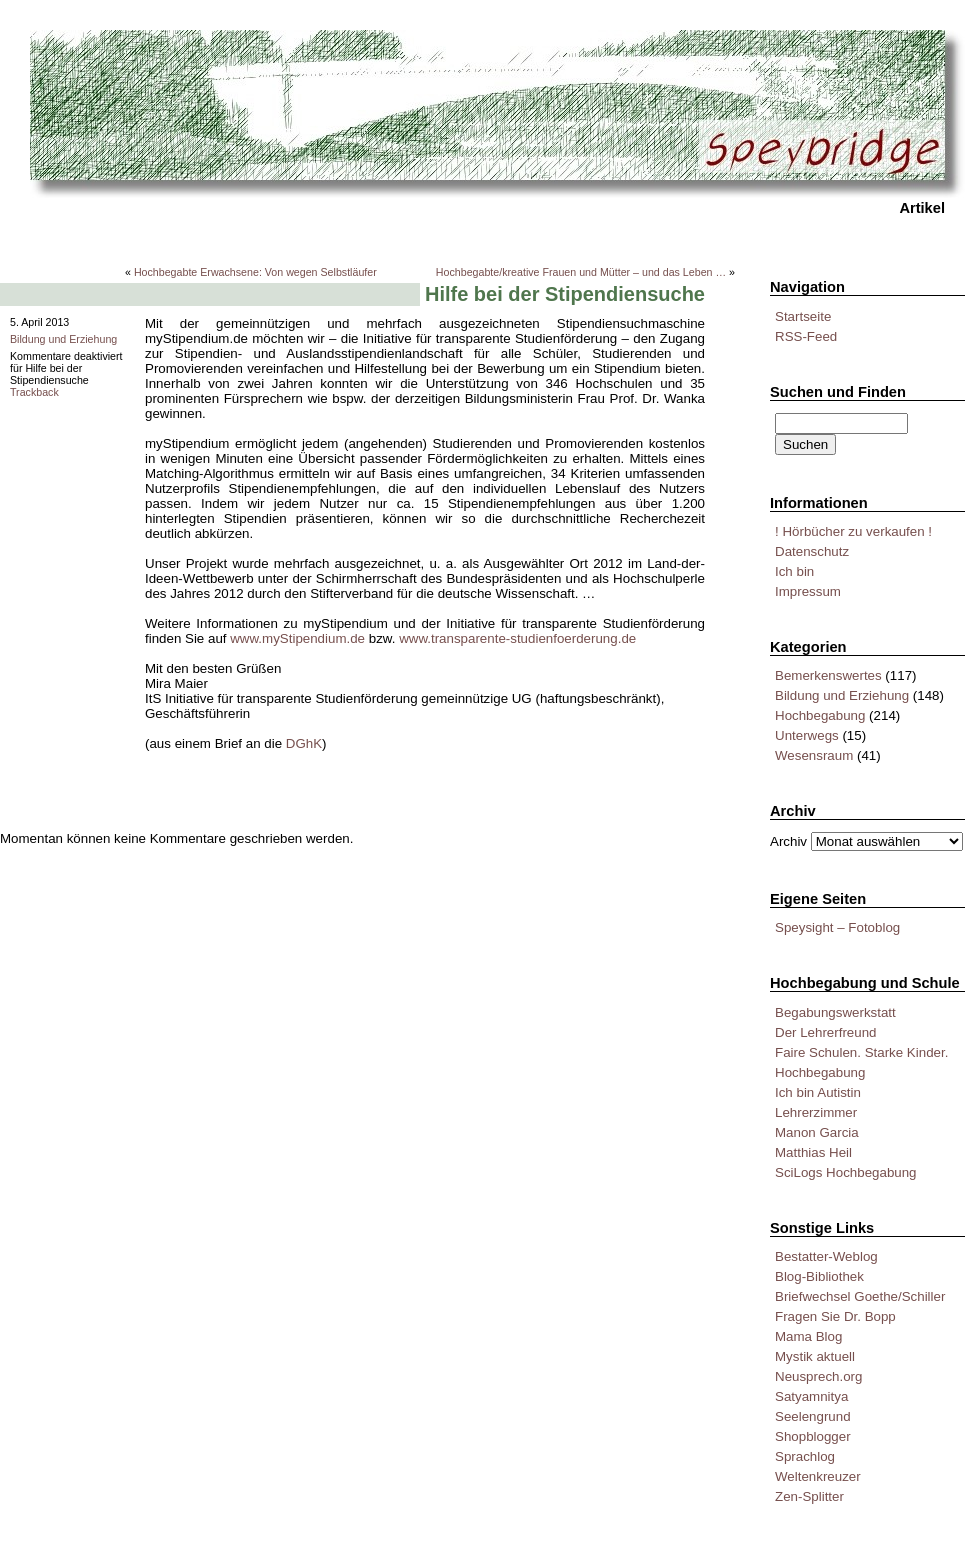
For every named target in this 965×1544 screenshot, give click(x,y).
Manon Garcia (817, 1132)
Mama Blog (808, 1336)
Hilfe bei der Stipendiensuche (565, 294)
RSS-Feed (806, 336)
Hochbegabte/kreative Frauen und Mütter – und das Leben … (581, 272)
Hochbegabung (820, 715)
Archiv (788, 841)
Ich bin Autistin (818, 1092)
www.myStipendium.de (297, 638)
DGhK (304, 743)
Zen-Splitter (809, 1496)
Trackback (34, 392)
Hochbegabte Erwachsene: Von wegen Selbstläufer (255, 272)
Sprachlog (805, 1456)
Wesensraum (814, 755)
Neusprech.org (818, 1376)
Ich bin (794, 571)
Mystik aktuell (815, 1356)
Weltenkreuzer (818, 1476)
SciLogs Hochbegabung (846, 1172)
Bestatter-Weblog (826, 1256)
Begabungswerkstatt (835, 1012)
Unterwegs (807, 735)
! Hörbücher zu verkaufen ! (853, 531)
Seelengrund (813, 1416)
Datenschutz (812, 551)
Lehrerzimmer (816, 1112)
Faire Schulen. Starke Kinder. (861, 1052)
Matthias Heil (813, 1152)
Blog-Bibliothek (819, 1276)
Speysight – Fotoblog (837, 927)
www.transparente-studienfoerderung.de (517, 638)
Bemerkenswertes (828, 675)
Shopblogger (813, 1436)
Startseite (803, 316)
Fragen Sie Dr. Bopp (835, 1316)
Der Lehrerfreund (826, 1032)
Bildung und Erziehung (842, 695)
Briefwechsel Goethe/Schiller (860, 1296)
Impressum (808, 591)
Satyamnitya (811, 1396)
